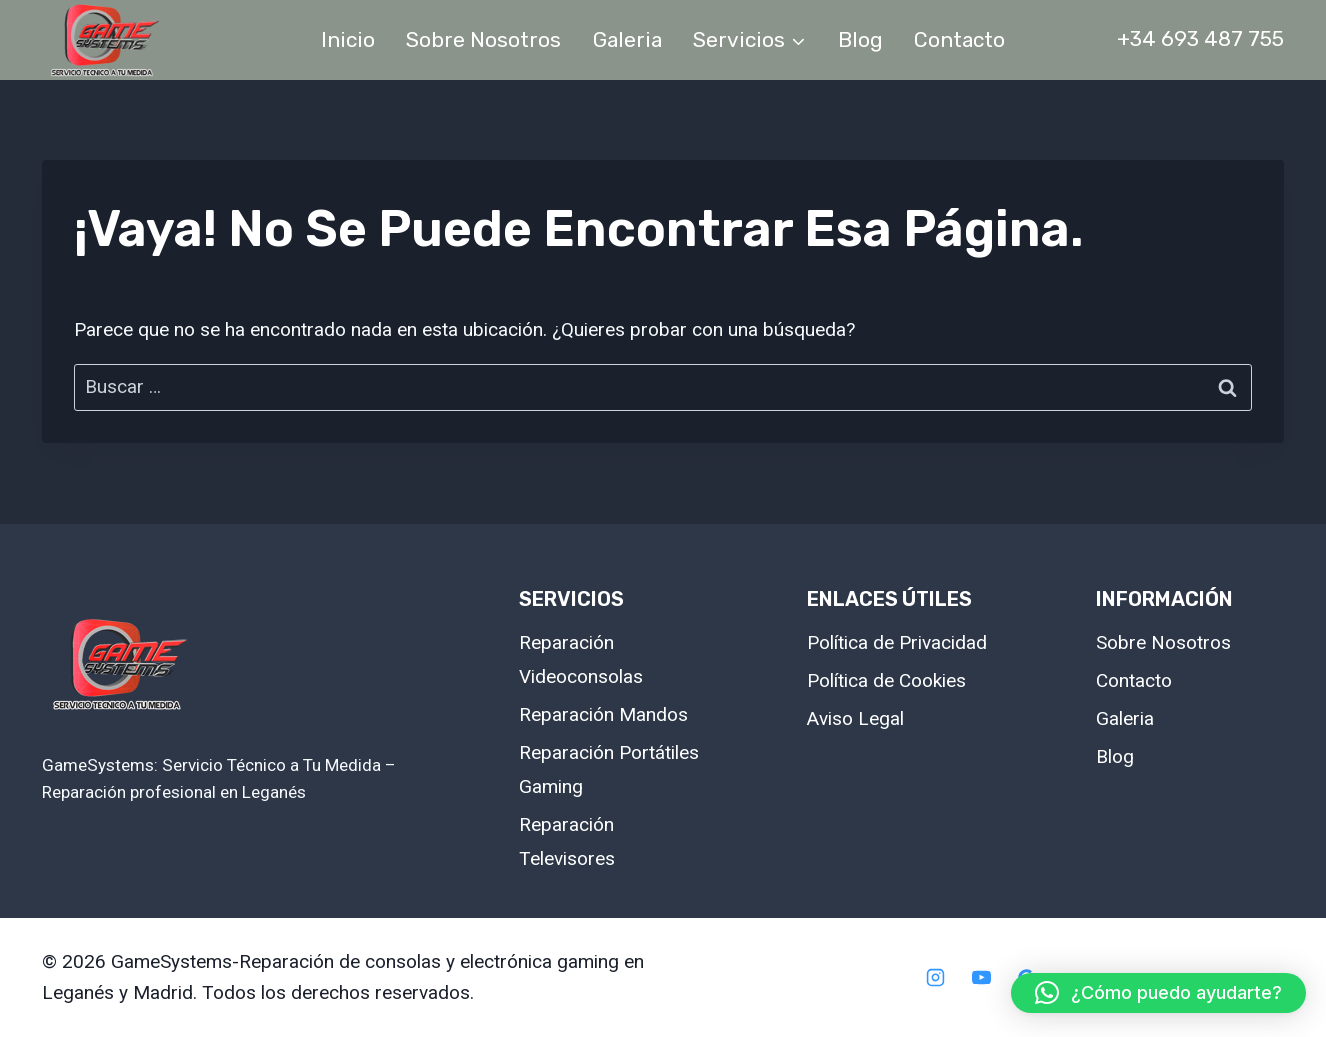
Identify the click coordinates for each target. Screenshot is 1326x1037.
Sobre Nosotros (483, 39)
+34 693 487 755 (1200, 38)
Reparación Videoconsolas (581, 659)
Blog (860, 39)
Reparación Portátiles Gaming (609, 769)
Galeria (627, 39)
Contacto (959, 39)
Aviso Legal (855, 718)
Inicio (348, 39)
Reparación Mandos (603, 714)
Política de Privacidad (897, 642)
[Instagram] (935, 978)
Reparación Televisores (567, 841)
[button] (1158, 993)
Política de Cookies (886, 680)
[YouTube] (981, 978)
